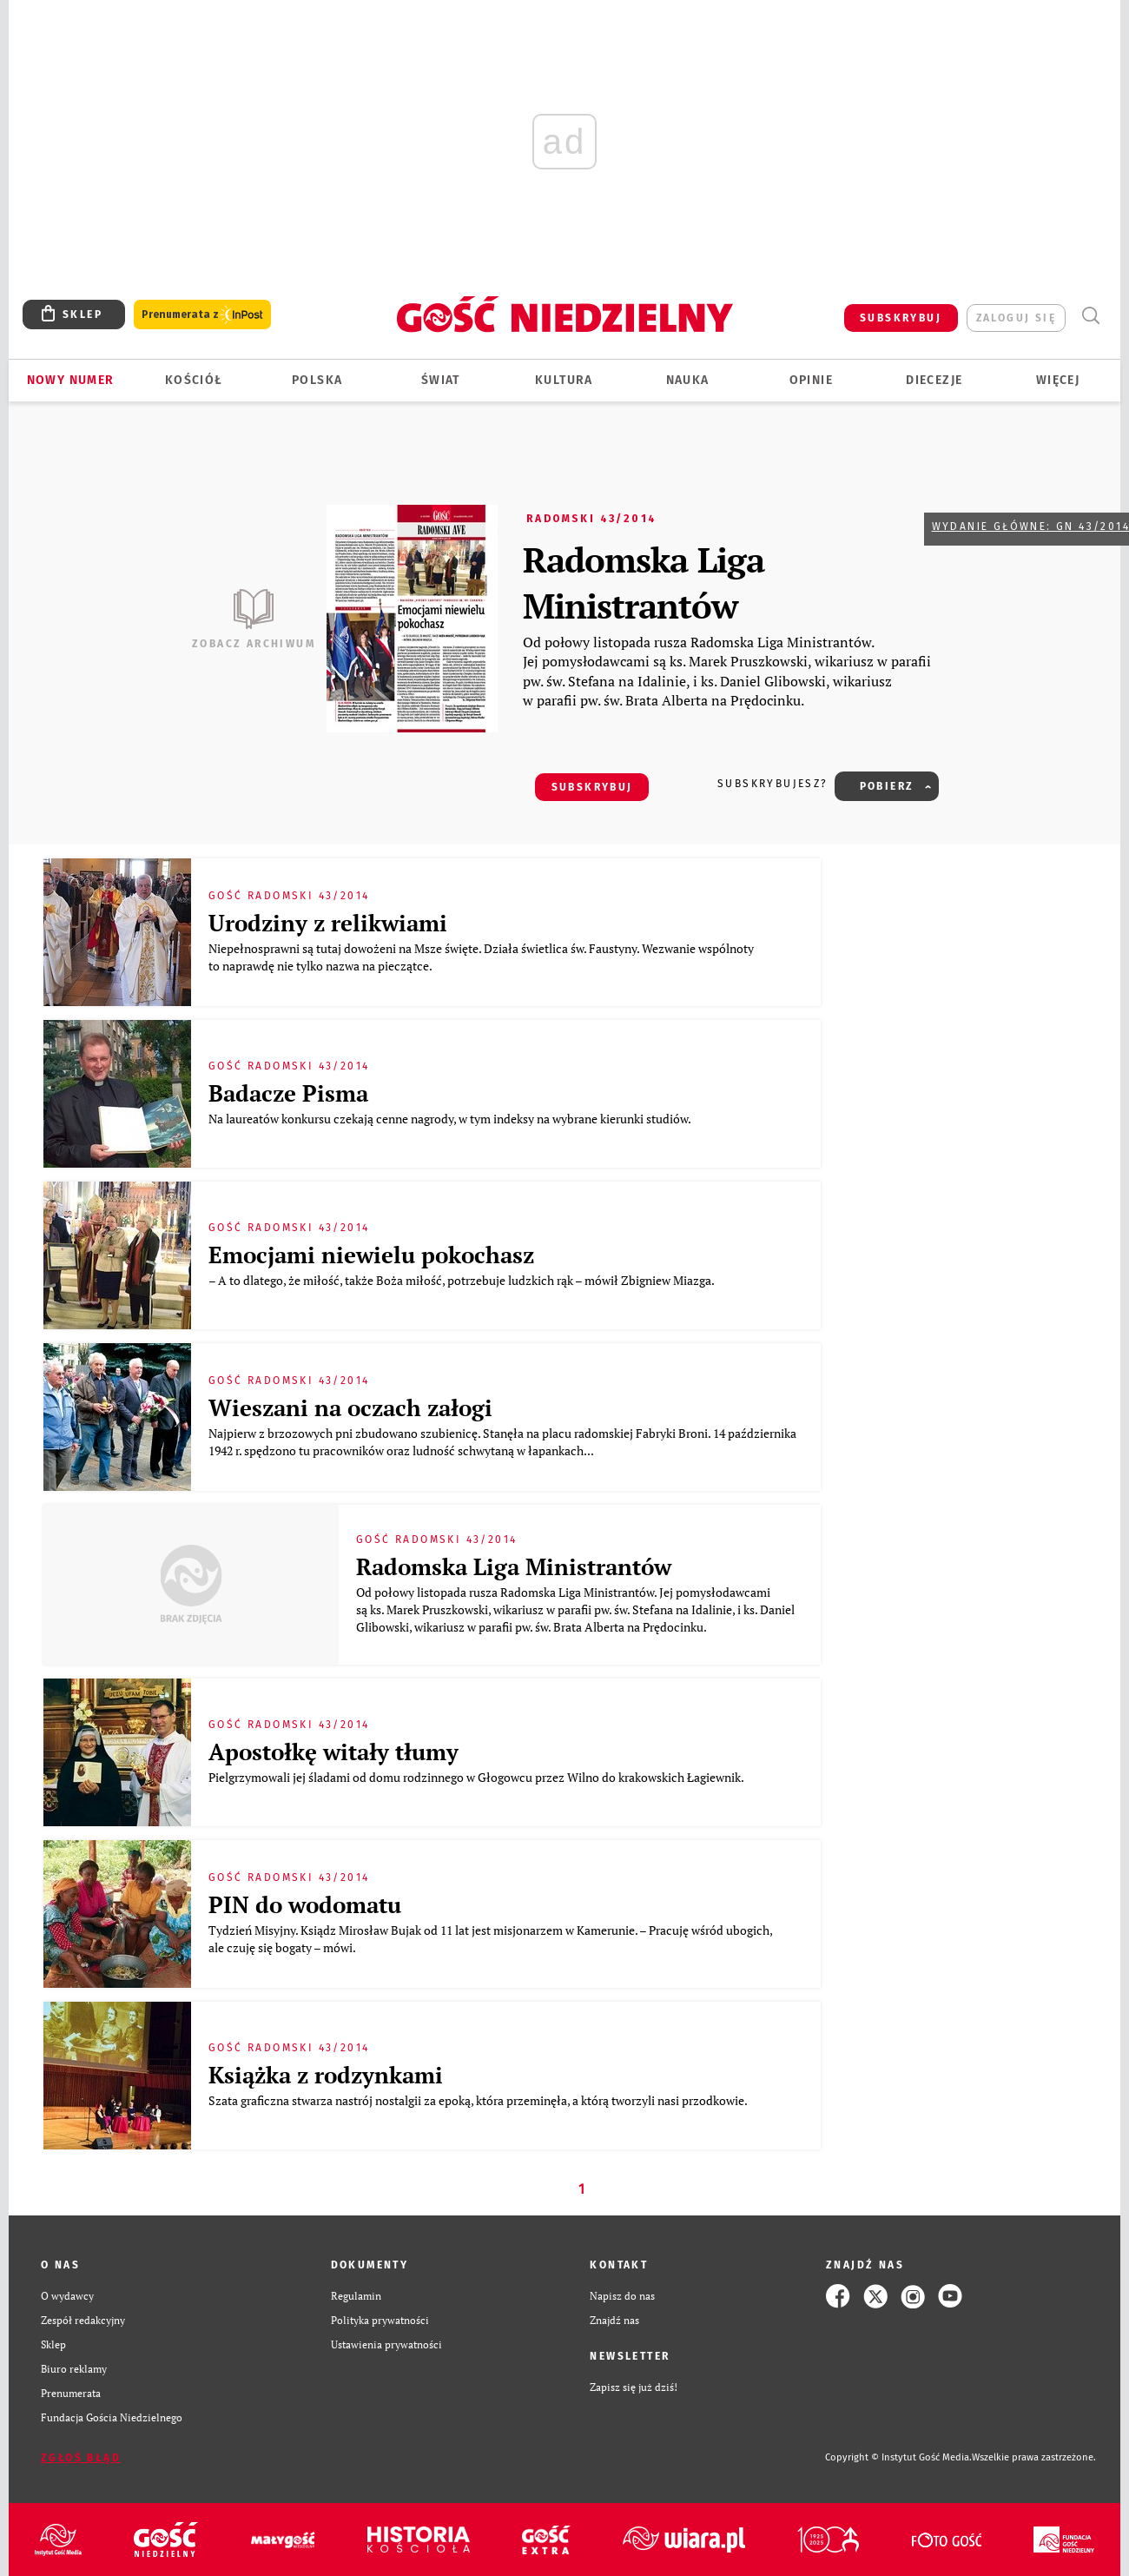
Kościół (194, 380)
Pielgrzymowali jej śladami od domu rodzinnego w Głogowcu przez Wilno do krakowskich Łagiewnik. (477, 1777)
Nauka (688, 380)
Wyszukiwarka (1090, 316)
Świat (440, 380)
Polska (317, 380)
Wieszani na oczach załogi (350, 1407)
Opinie (811, 380)
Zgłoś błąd (81, 2458)
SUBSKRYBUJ (900, 318)
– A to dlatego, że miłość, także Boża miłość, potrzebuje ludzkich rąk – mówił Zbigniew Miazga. (462, 1280)
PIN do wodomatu (304, 1904)
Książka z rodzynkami (325, 2074)
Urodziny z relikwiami (327, 922)
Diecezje (934, 380)
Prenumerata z (202, 315)
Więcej (1057, 380)
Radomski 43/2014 (591, 519)
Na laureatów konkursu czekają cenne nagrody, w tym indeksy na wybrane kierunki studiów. (450, 1118)
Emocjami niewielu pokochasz (371, 1254)
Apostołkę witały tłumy (333, 1751)
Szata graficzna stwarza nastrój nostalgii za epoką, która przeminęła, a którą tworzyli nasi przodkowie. (480, 2100)
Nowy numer (71, 380)
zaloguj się (1016, 318)
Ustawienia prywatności (386, 2344)
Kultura (564, 380)
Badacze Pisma (288, 1093)
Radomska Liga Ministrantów (643, 582)
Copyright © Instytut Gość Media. (898, 2457)
